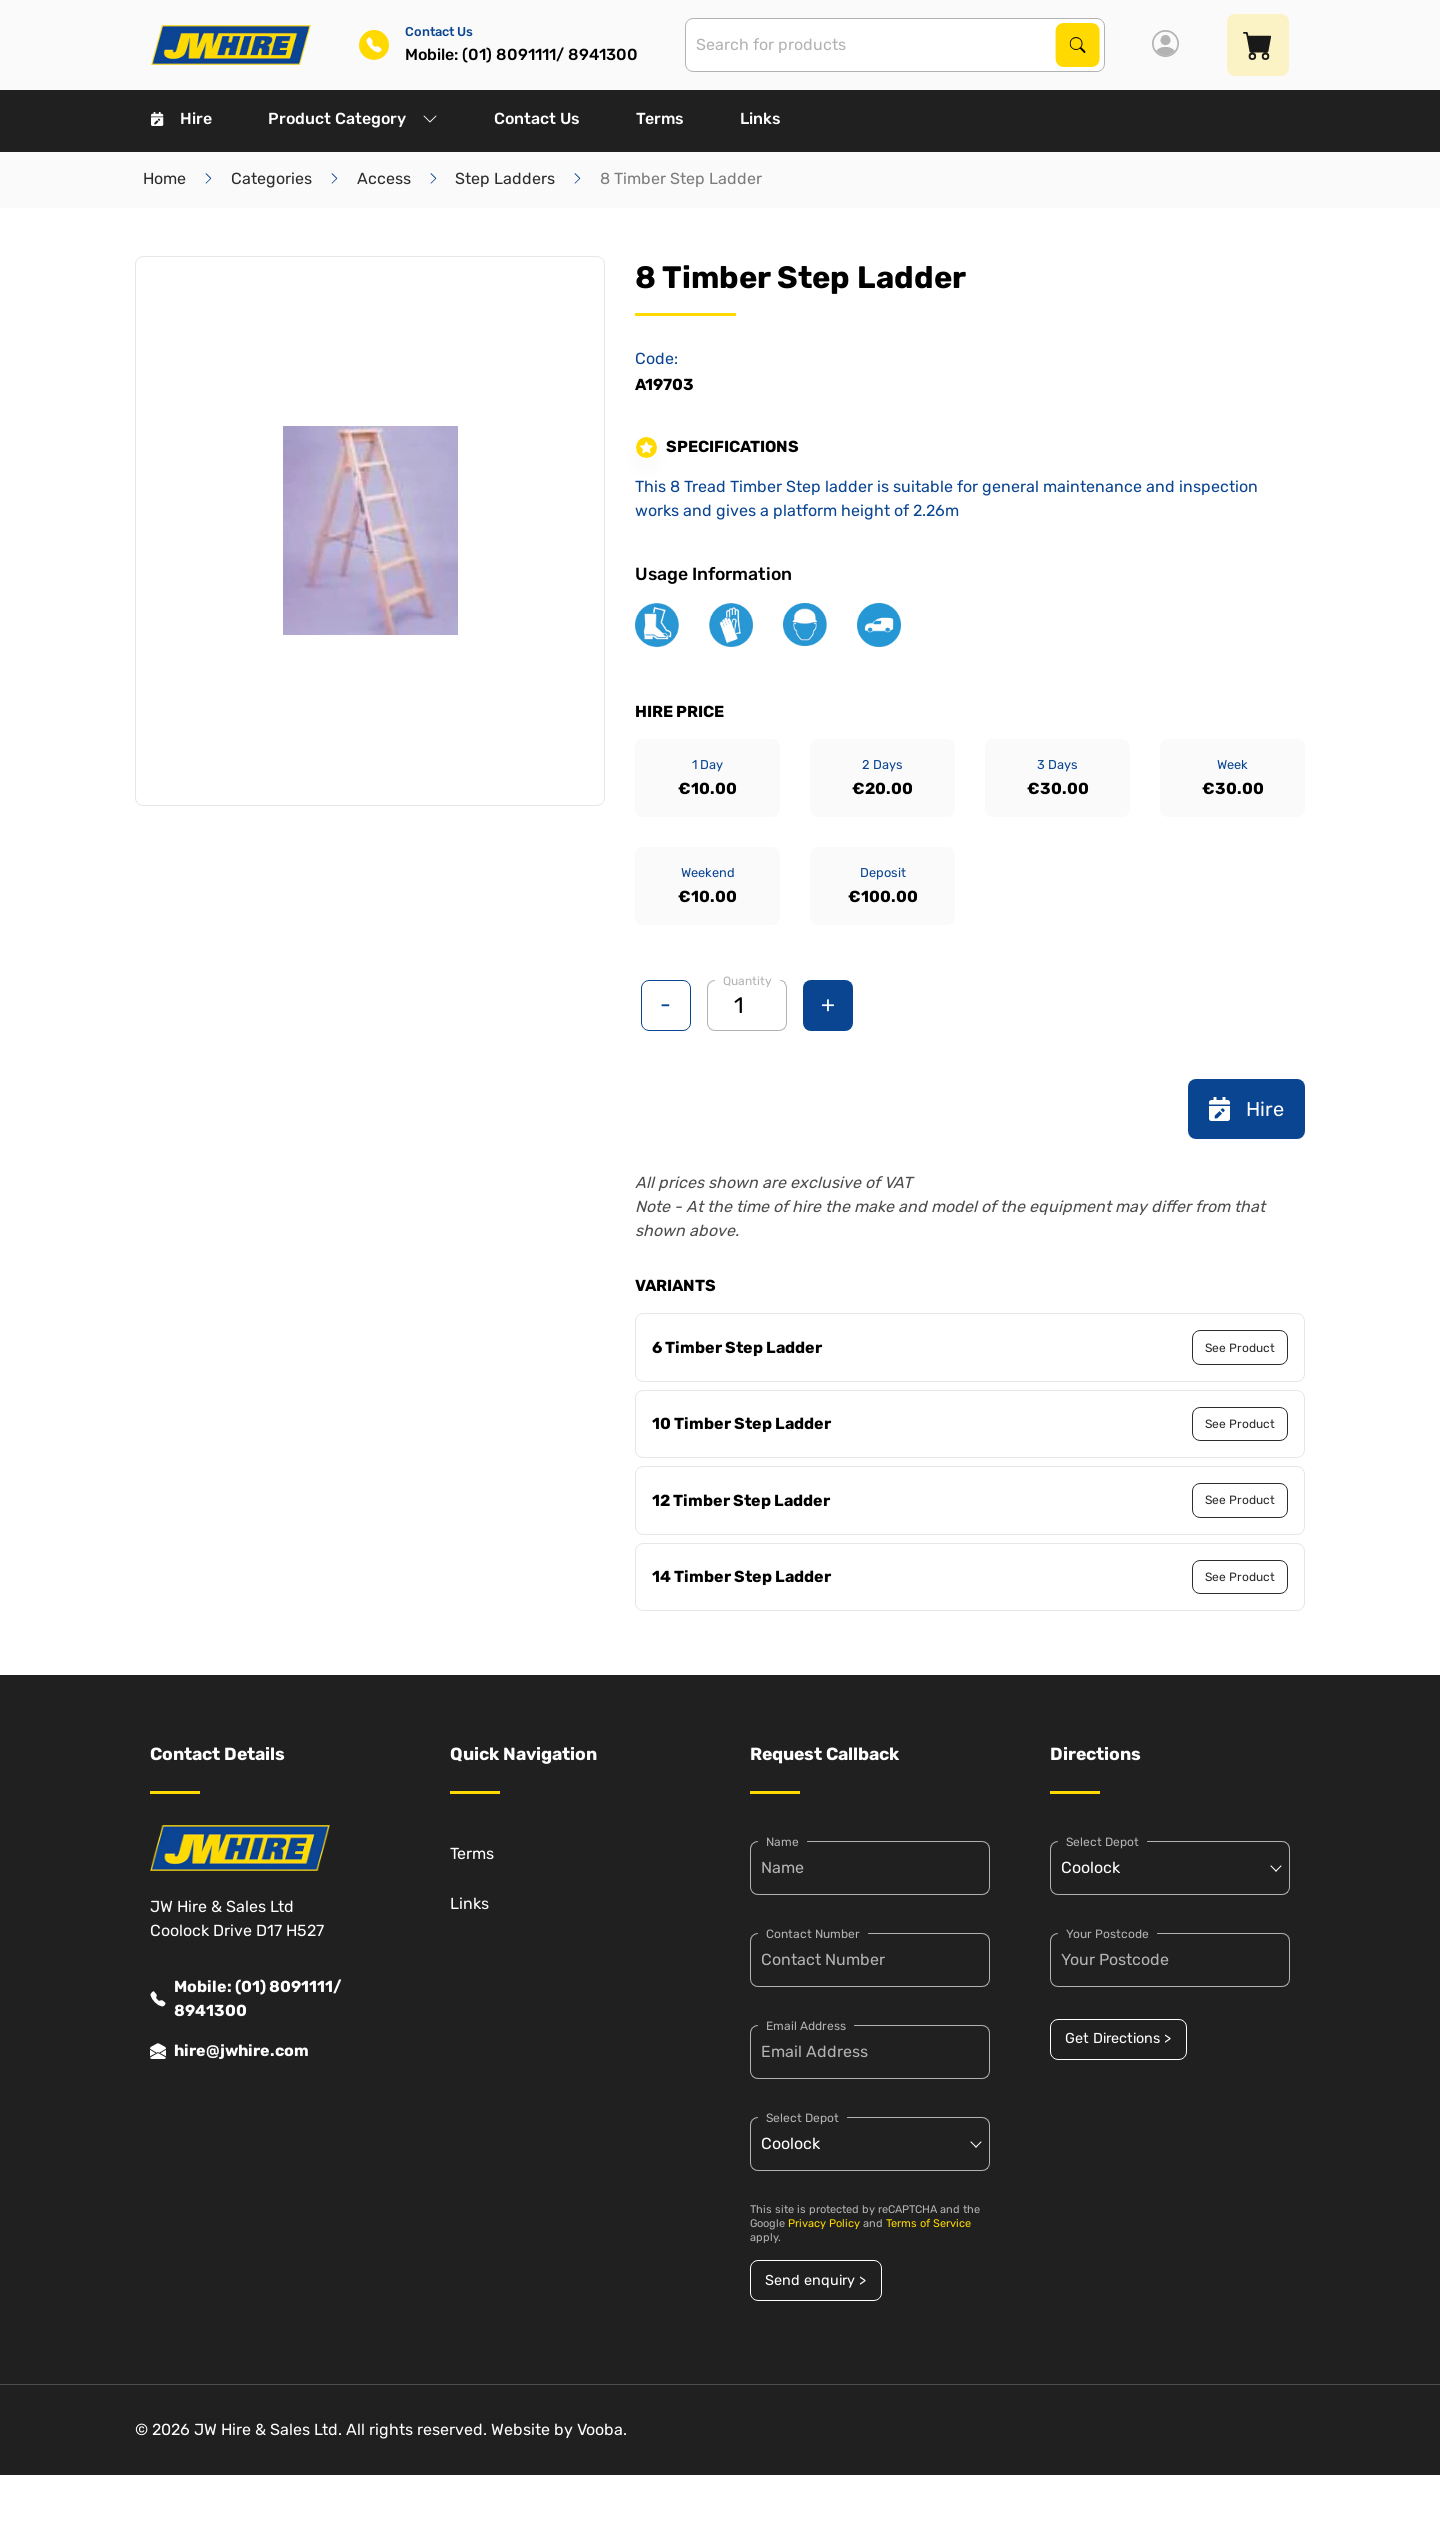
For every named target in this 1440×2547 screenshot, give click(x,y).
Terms (660, 118)
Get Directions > (1118, 2038)
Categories (271, 178)
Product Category (353, 118)
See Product (1240, 1348)
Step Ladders (505, 178)
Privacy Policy (824, 2223)
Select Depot (802, 2118)
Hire (181, 118)
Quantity (747, 981)
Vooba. (602, 2429)
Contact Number (813, 1934)
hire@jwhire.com (229, 2051)
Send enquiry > (815, 2280)
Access (384, 178)
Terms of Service (928, 2223)
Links (760, 118)
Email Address (806, 2026)
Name (782, 1842)
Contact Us (537, 118)
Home (164, 178)
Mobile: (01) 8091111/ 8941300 (246, 1999)
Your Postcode (1107, 1934)
